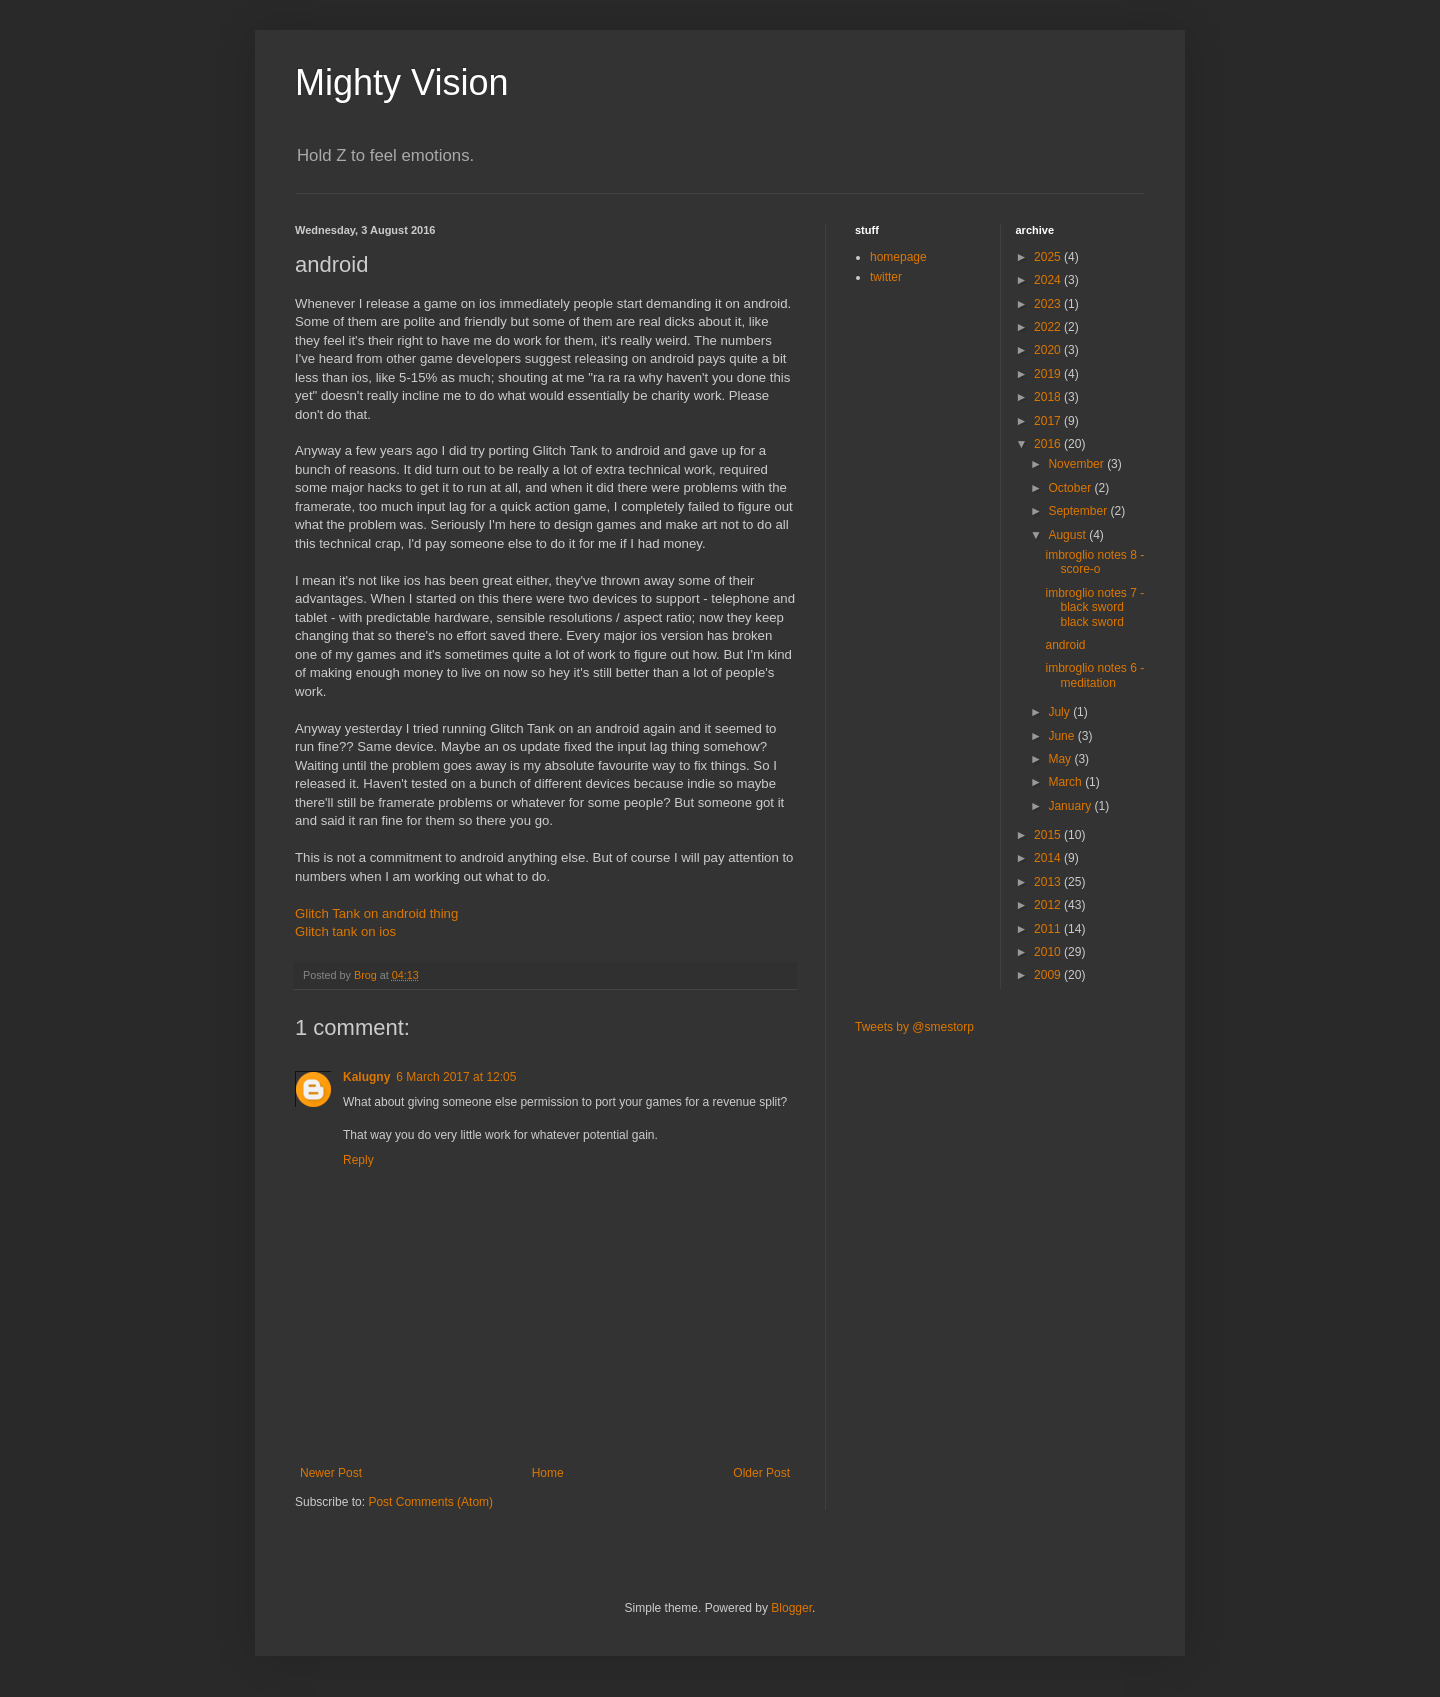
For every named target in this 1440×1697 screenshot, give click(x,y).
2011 (1049, 929)
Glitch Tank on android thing (376, 913)
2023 (1049, 304)
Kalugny (366, 1077)
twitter (886, 277)
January (1071, 806)
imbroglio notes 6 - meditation (1094, 675)
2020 (1049, 350)
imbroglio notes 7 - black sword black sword (1094, 607)
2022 (1049, 327)
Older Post (761, 1473)
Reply (358, 1160)
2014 (1049, 858)
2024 (1049, 280)
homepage (898, 257)
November (1077, 464)
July (1060, 712)
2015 (1049, 835)
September (1079, 511)
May (1061, 759)
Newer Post (331, 1473)
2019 (1049, 374)
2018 (1049, 397)
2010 (1049, 952)
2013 (1049, 882)
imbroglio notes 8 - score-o (1094, 562)
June (1062, 736)
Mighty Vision (401, 82)
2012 (1049, 905)
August (1068, 535)
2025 (1049, 257)
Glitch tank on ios (345, 931)
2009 (1049, 975)
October (1071, 488)
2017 (1049, 421)
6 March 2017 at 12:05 (456, 1077)
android (1065, 645)
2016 (1049, 444)
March (1066, 782)
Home (548, 1473)
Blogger (791, 1608)
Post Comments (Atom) (430, 1502)
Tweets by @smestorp (914, 1027)
